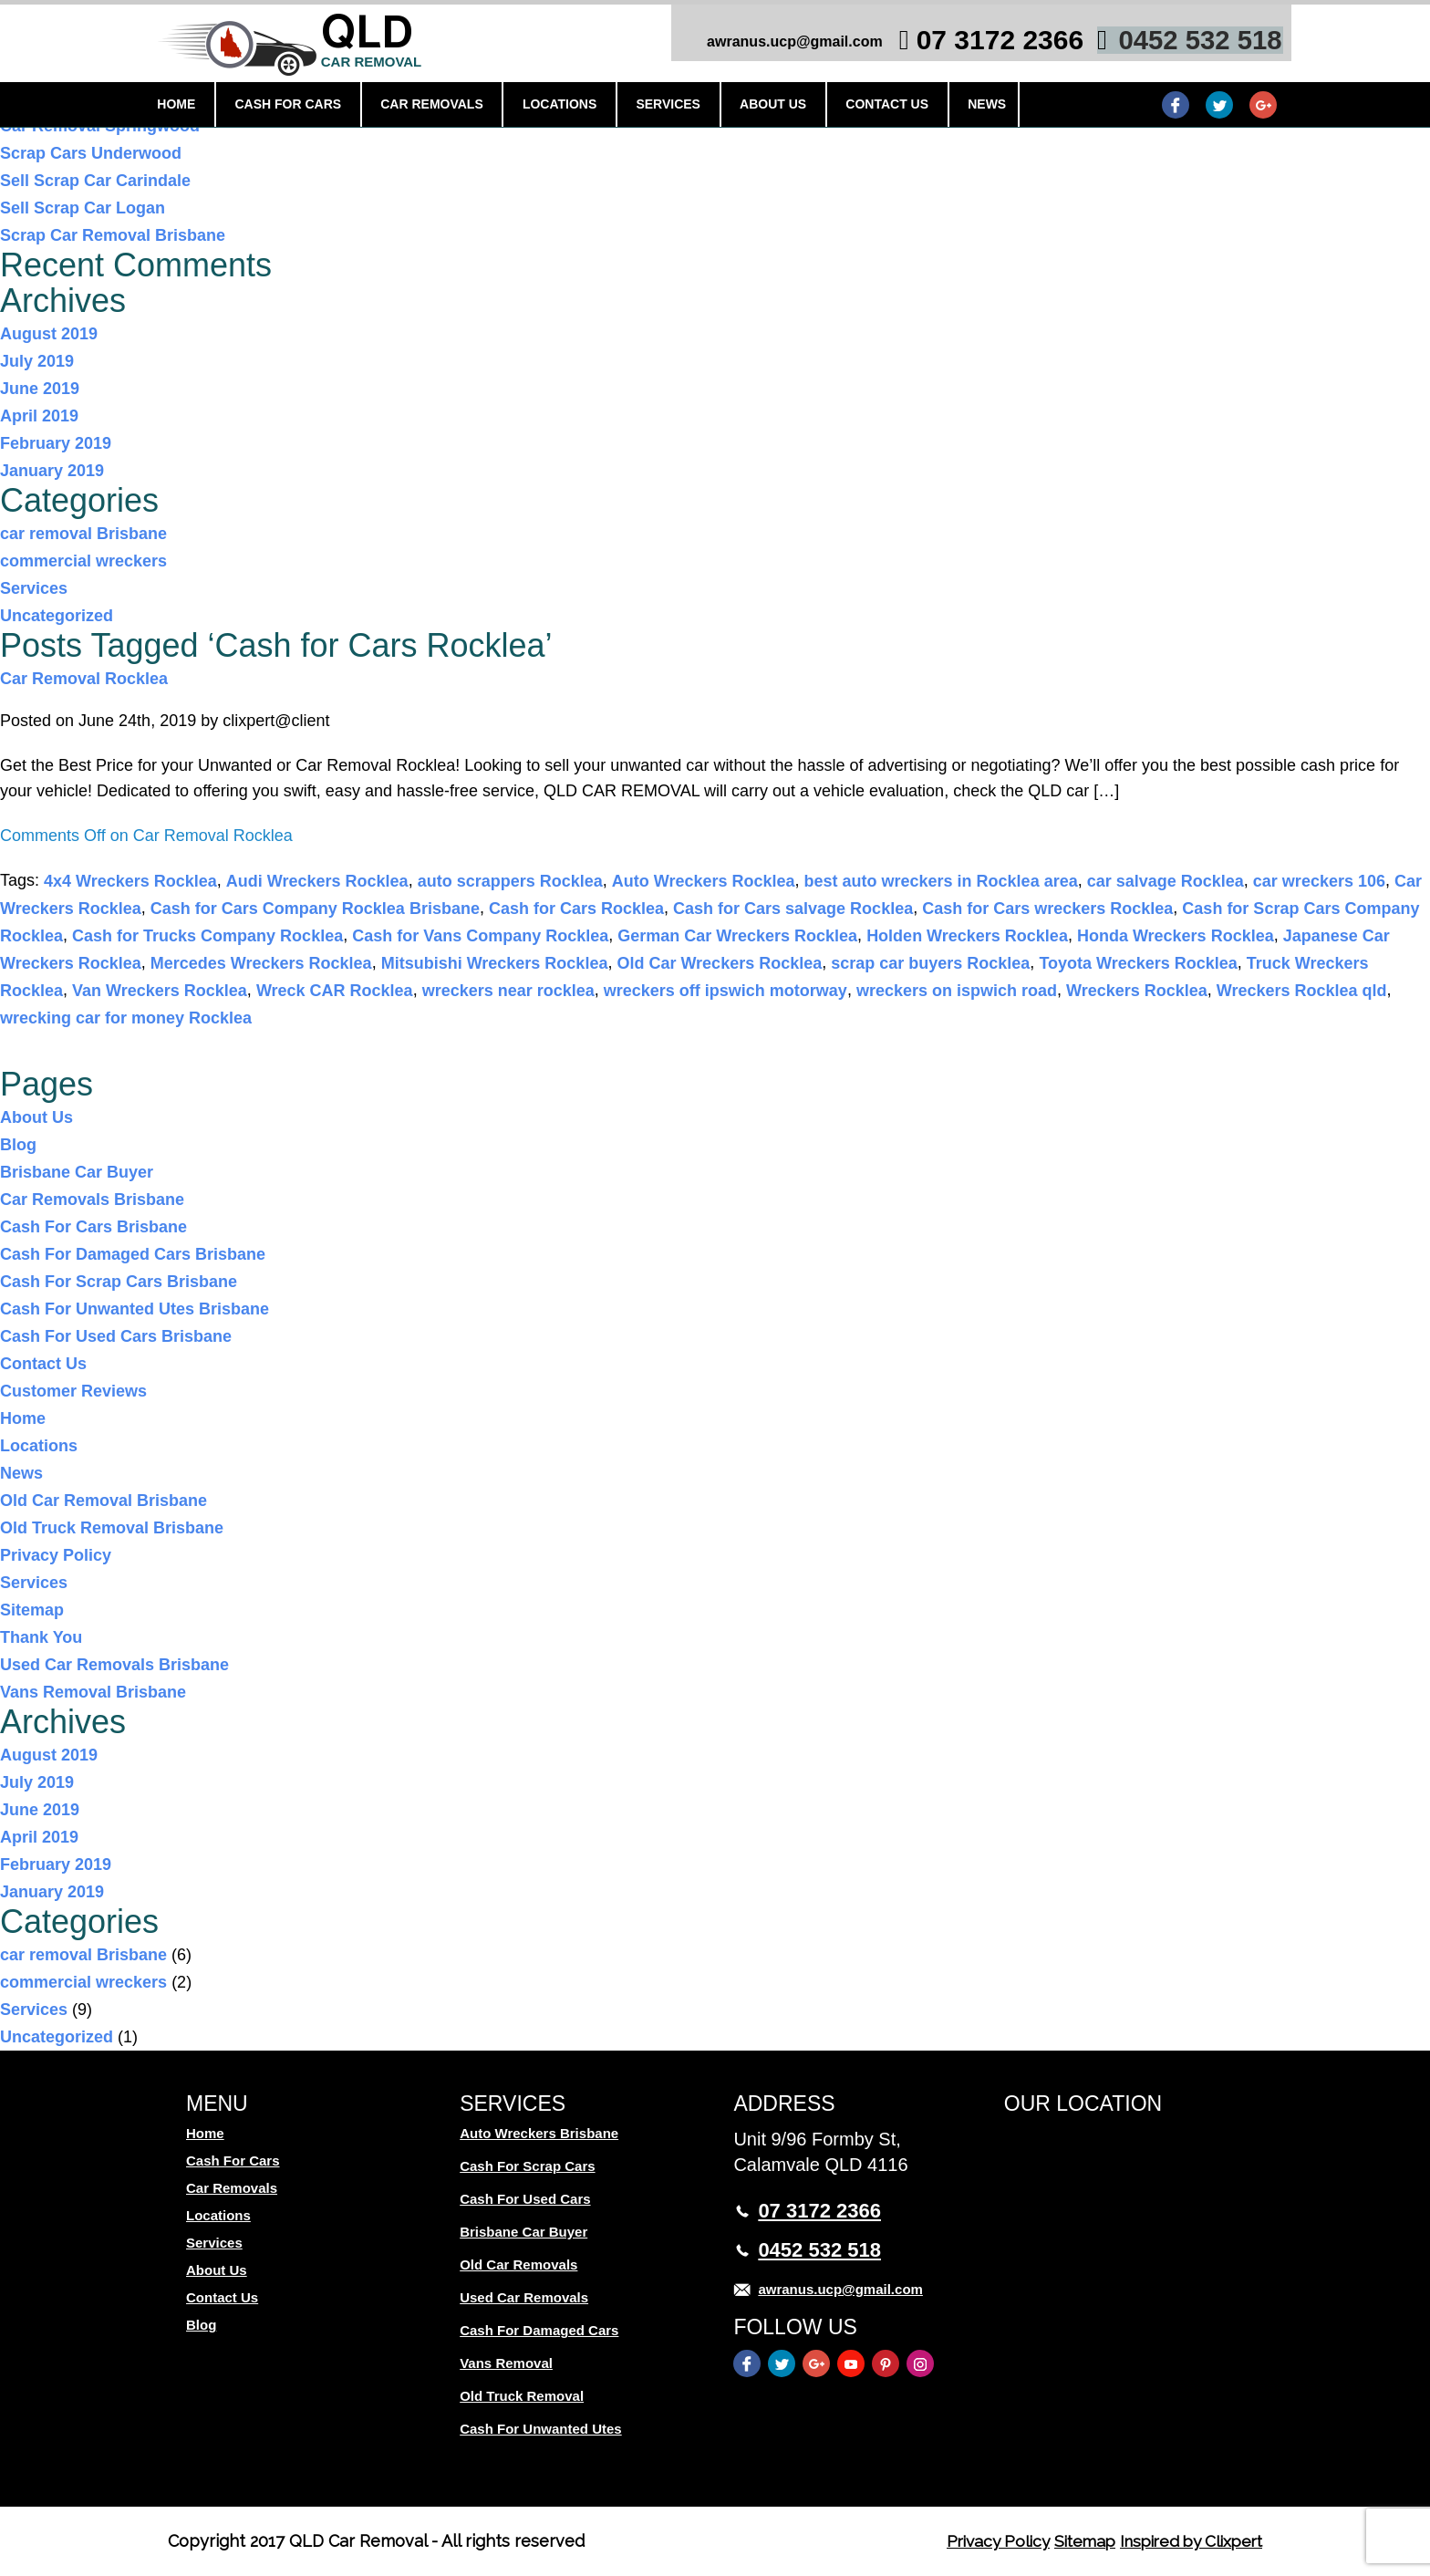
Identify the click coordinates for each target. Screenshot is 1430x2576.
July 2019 (37, 361)
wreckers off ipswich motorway (725, 991)
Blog (18, 1145)
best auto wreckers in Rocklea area (941, 881)
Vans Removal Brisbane (93, 1692)
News (995, 106)
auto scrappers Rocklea (510, 881)
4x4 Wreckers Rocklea (130, 881)
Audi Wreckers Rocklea (317, 881)
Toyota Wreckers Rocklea (1138, 963)
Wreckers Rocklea (1136, 991)
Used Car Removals (524, 2297)
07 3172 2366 (968, 43)
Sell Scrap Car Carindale (95, 180)
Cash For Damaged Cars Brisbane (132, 1254)
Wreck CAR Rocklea (334, 991)
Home (204, 106)
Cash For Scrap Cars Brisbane (118, 1281)
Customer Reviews (73, 1391)
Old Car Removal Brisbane (103, 1500)
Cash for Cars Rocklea (576, 908)
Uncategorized (56, 616)
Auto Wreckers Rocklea (703, 881)
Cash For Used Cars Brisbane (116, 1336)
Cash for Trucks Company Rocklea (207, 936)
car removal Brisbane (83, 534)
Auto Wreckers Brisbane (539, 2133)
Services (685, 106)
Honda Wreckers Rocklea (1175, 936)
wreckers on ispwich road (956, 991)
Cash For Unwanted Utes (541, 2428)
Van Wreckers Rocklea (159, 991)
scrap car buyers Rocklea (930, 963)
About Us (786, 106)
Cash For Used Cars (525, 2199)
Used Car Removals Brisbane (114, 1665)
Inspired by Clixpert (1185, 2540)
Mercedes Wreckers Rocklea (261, 963)
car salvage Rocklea (1165, 881)
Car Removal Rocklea (84, 679)
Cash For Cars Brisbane (93, 1227)
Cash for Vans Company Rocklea (480, 936)
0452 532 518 (1168, 43)
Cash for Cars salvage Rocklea (793, 908)
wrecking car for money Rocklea (126, 1018)
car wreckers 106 (1319, 881)
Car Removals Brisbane (92, 1199)
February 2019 (55, 443)
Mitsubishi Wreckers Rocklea (494, 963)
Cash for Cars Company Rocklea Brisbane (315, 908)
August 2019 (49, 334)
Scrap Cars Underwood (90, 153)
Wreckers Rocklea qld (1302, 991)
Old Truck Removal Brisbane (111, 1528)
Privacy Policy (55, 1555)
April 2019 (39, 416)
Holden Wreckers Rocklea (967, 936)
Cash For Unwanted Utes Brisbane (134, 1309)
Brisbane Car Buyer (76, 1172)
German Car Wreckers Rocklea (737, 936)
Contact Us (897, 106)
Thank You (41, 1637)
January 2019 (52, 471)
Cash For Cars (313, 106)
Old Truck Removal (522, 2396)
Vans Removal (506, 2363)
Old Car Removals (518, 2264)
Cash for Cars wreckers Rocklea (1047, 908)
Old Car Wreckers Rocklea (719, 963)
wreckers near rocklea (508, 991)
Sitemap (32, 1610)
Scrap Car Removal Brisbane (112, 235)
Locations (579, 106)
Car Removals (454, 106)
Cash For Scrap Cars (527, 2166)
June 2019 (39, 388)
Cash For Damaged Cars (539, 2330)
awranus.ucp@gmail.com (762, 45)
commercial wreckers (83, 561)
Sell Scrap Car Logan (82, 208)
